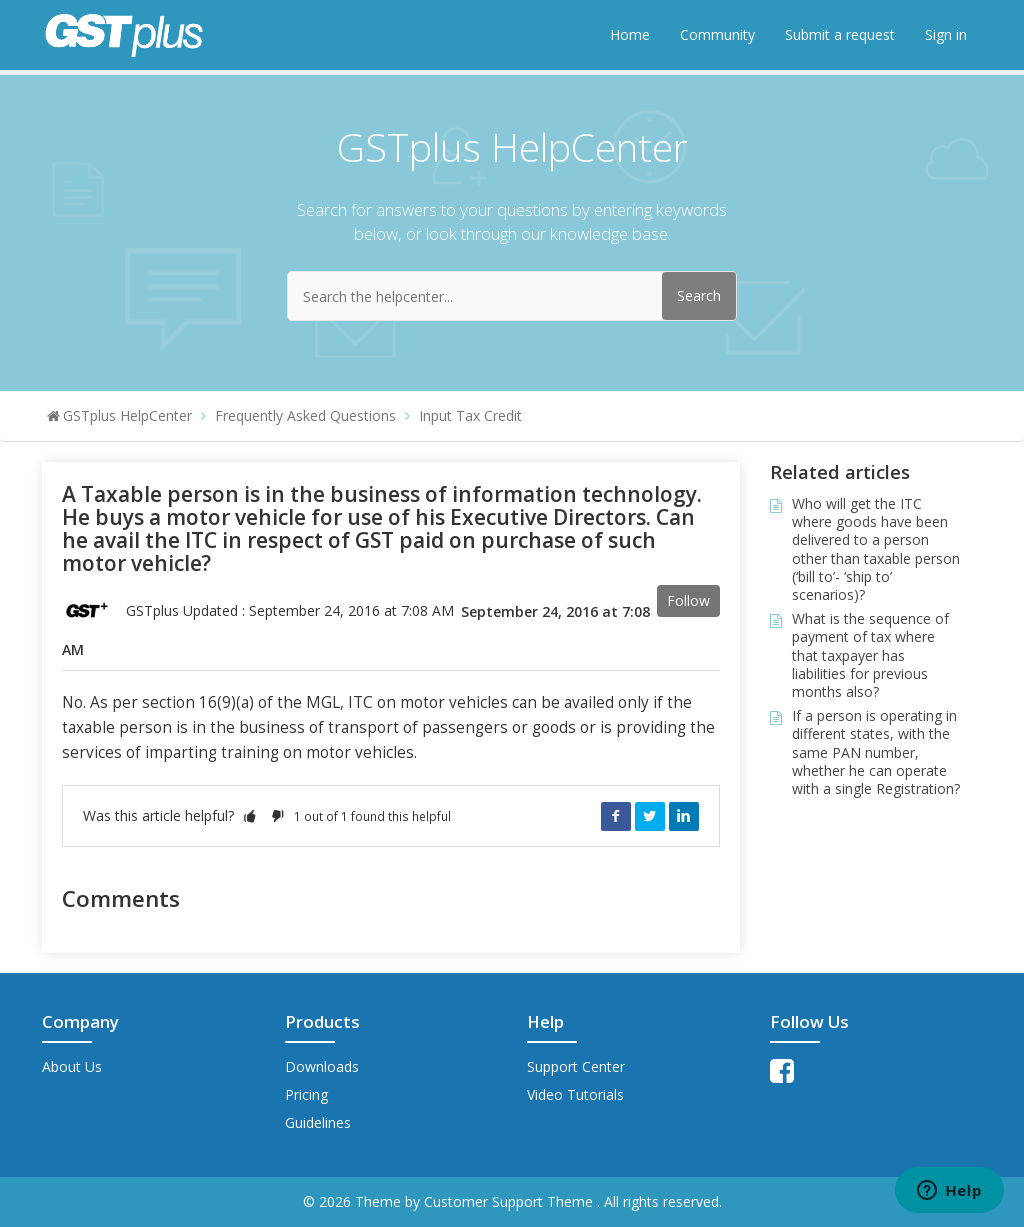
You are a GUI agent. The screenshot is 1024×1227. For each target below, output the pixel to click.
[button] (250, 815)
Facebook (616, 816)
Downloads (322, 1066)
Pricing (306, 1094)
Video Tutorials (575, 1094)
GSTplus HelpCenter (127, 415)
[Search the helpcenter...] (512, 296)
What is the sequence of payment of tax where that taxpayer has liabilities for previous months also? (870, 655)
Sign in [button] (946, 34)
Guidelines (318, 1122)
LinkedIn (684, 816)
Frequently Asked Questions (305, 415)
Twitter (650, 816)
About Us (72, 1066)
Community (717, 34)
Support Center (576, 1066)
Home (630, 34)
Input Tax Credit (470, 415)
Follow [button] (688, 600)
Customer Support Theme (510, 1201)
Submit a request (840, 34)
